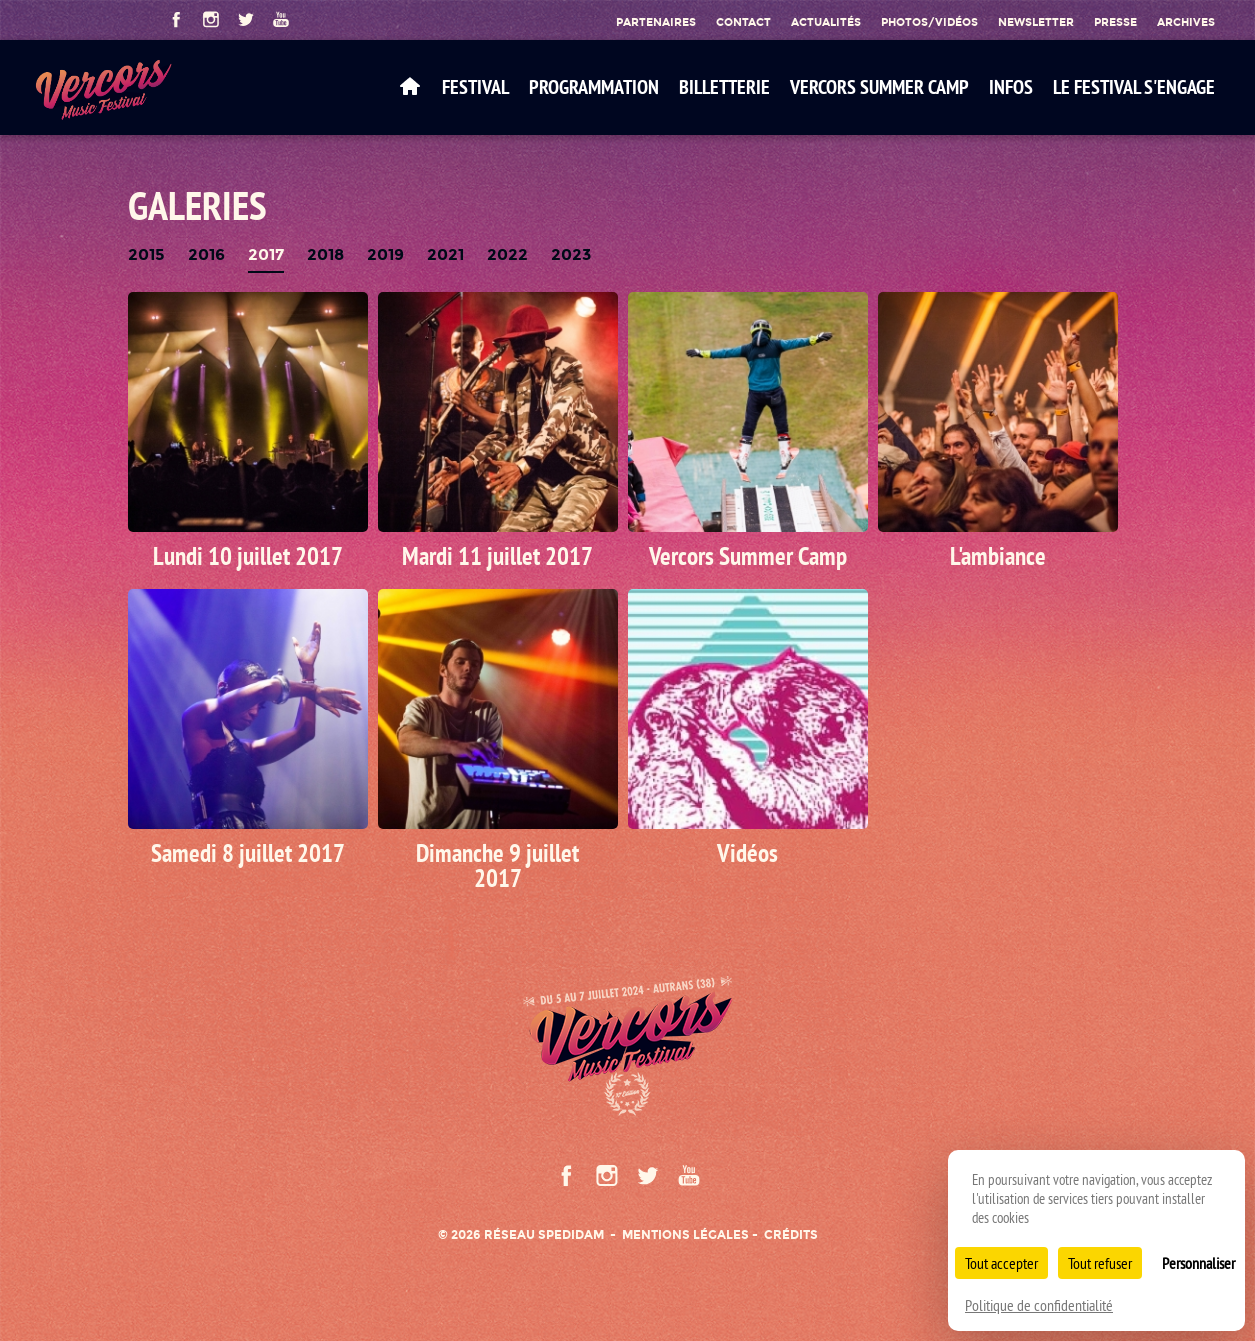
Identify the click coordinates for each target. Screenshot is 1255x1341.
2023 (571, 255)
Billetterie (724, 87)
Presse (1115, 22)
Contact (743, 22)
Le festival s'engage (1134, 87)
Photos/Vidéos (929, 22)
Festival (475, 87)
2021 (445, 255)
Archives (1186, 22)
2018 (325, 255)
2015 (146, 255)
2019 (385, 255)
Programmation (594, 87)
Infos (1011, 87)
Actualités (826, 22)
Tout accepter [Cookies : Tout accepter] (1001, 1263)
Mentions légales (685, 1234)
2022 (507, 255)
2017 (266, 255)
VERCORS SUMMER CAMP (879, 87)
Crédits (791, 1234)
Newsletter (1036, 22)
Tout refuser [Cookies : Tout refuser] (1100, 1263)
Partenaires (656, 22)
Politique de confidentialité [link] (1039, 1305)
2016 (206, 255)
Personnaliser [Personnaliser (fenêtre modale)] (1198, 1263)
